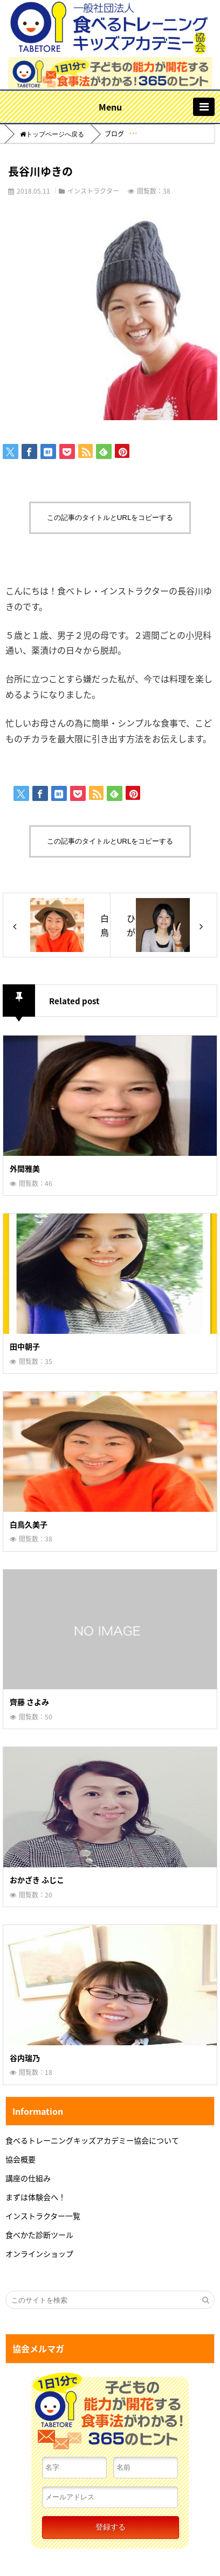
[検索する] (205, 2300)
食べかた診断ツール (39, 2234)
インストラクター (93, 190)
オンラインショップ (39, 2253)
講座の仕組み (28, 2178)
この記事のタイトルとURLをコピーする (110, 517)
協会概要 (20, 2159)
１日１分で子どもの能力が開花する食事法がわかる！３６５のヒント (110, 2414)
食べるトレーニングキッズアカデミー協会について (92, 2140)
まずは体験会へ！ (35, 2196)
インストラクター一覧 (42, 2215)
